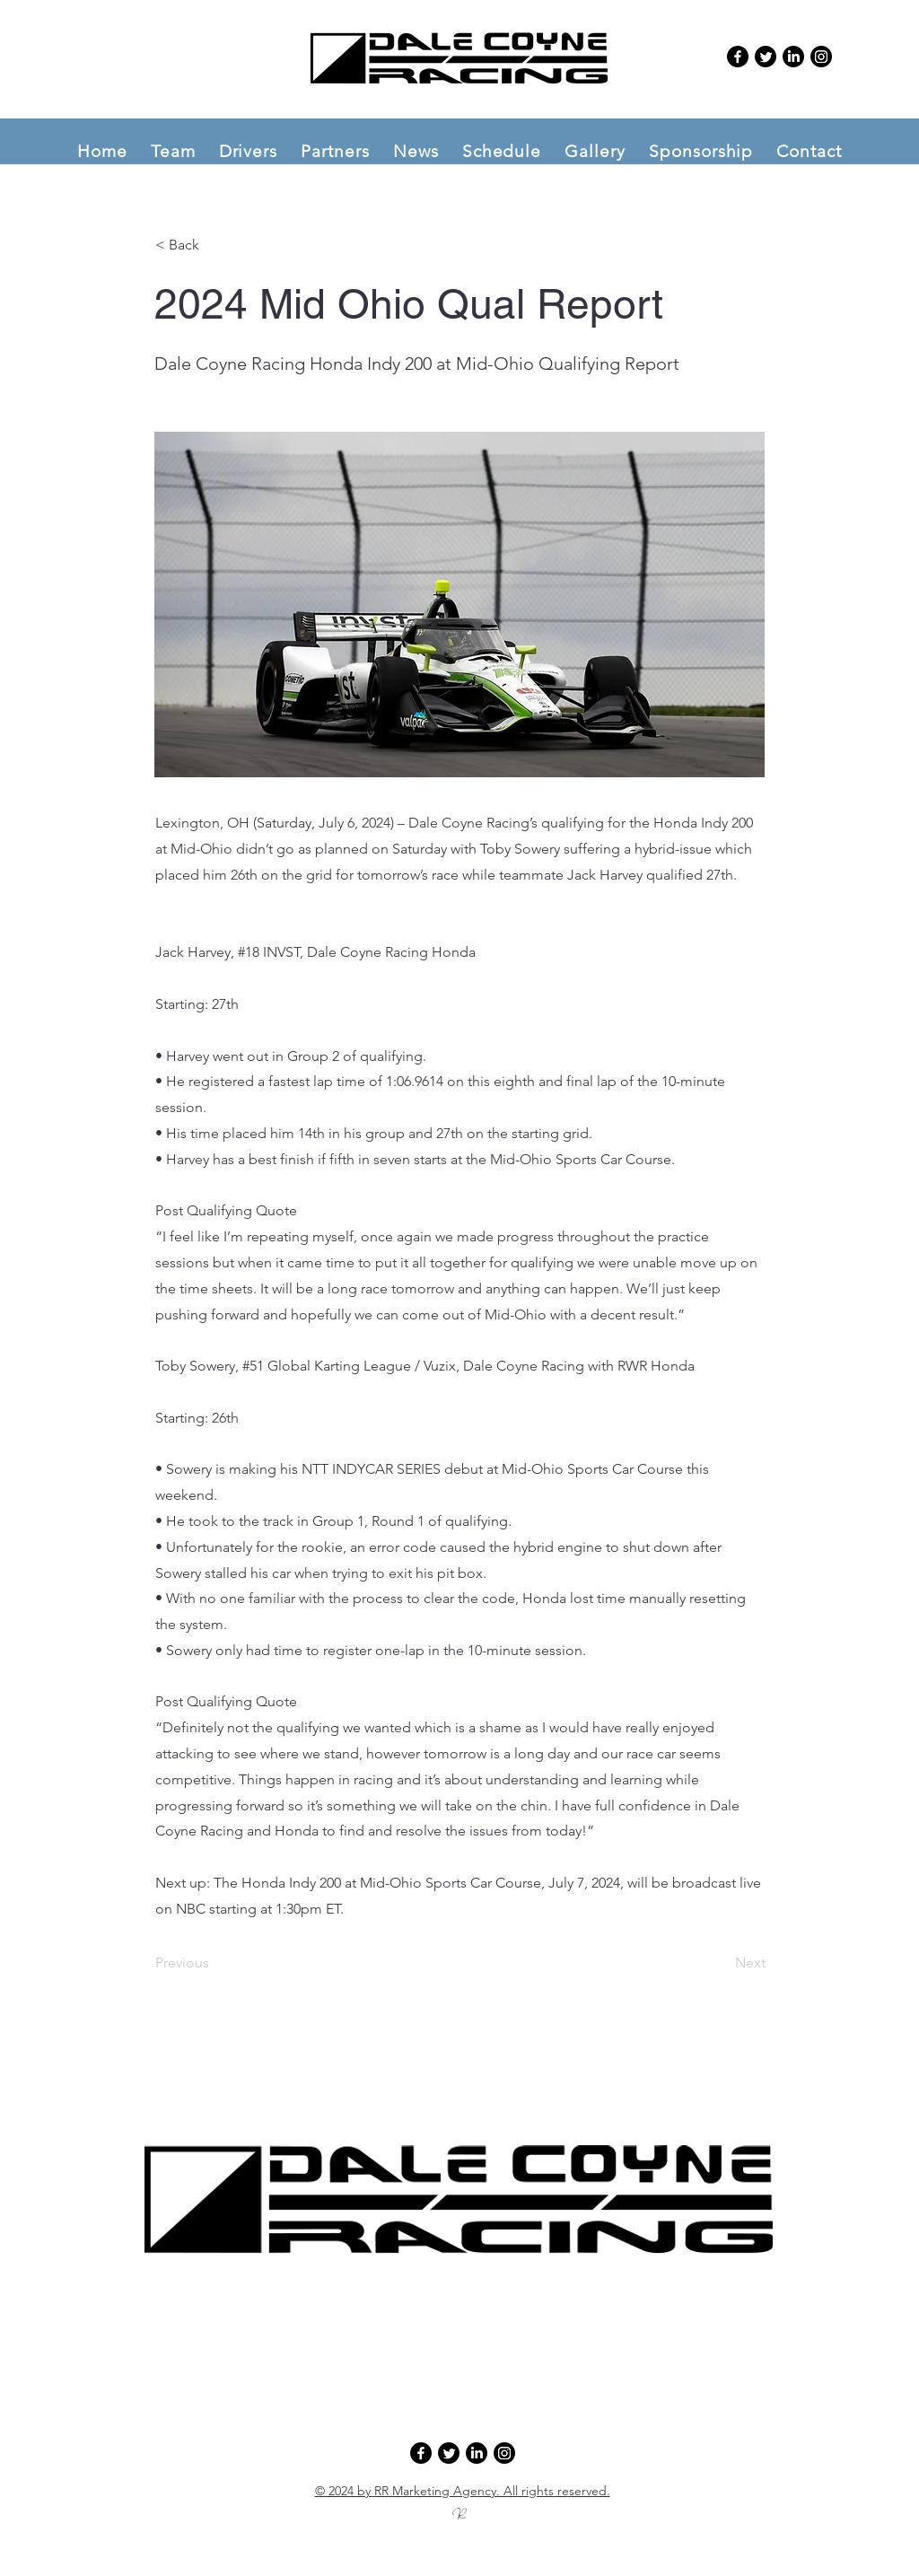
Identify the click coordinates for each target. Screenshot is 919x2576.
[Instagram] (821, 56)
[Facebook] (737, 56)
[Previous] (214, 1964)
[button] (173, 151)
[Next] (721, 1964)
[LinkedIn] (793, 56)
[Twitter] (765, 56)
